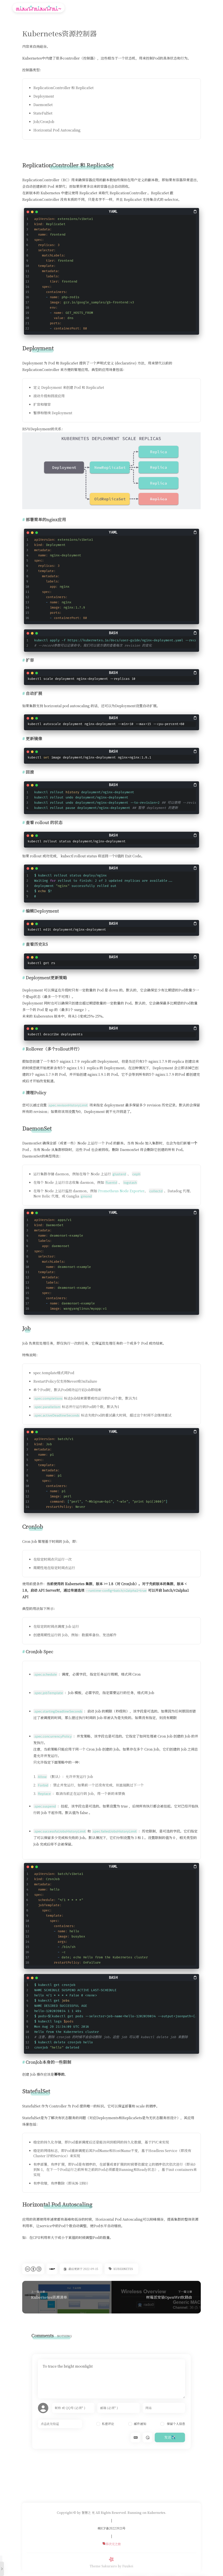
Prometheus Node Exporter (121, 1190)
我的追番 (91, 7)
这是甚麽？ (150, 7)
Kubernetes (123, 2269)
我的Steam (112, 7)
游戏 (76, 7)
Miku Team (173, 7)
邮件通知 (137, 2423)
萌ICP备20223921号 (111, 2553)
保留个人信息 (172, 2423)
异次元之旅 (111, 2569)
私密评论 (105, 2423)
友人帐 (131, 7)
